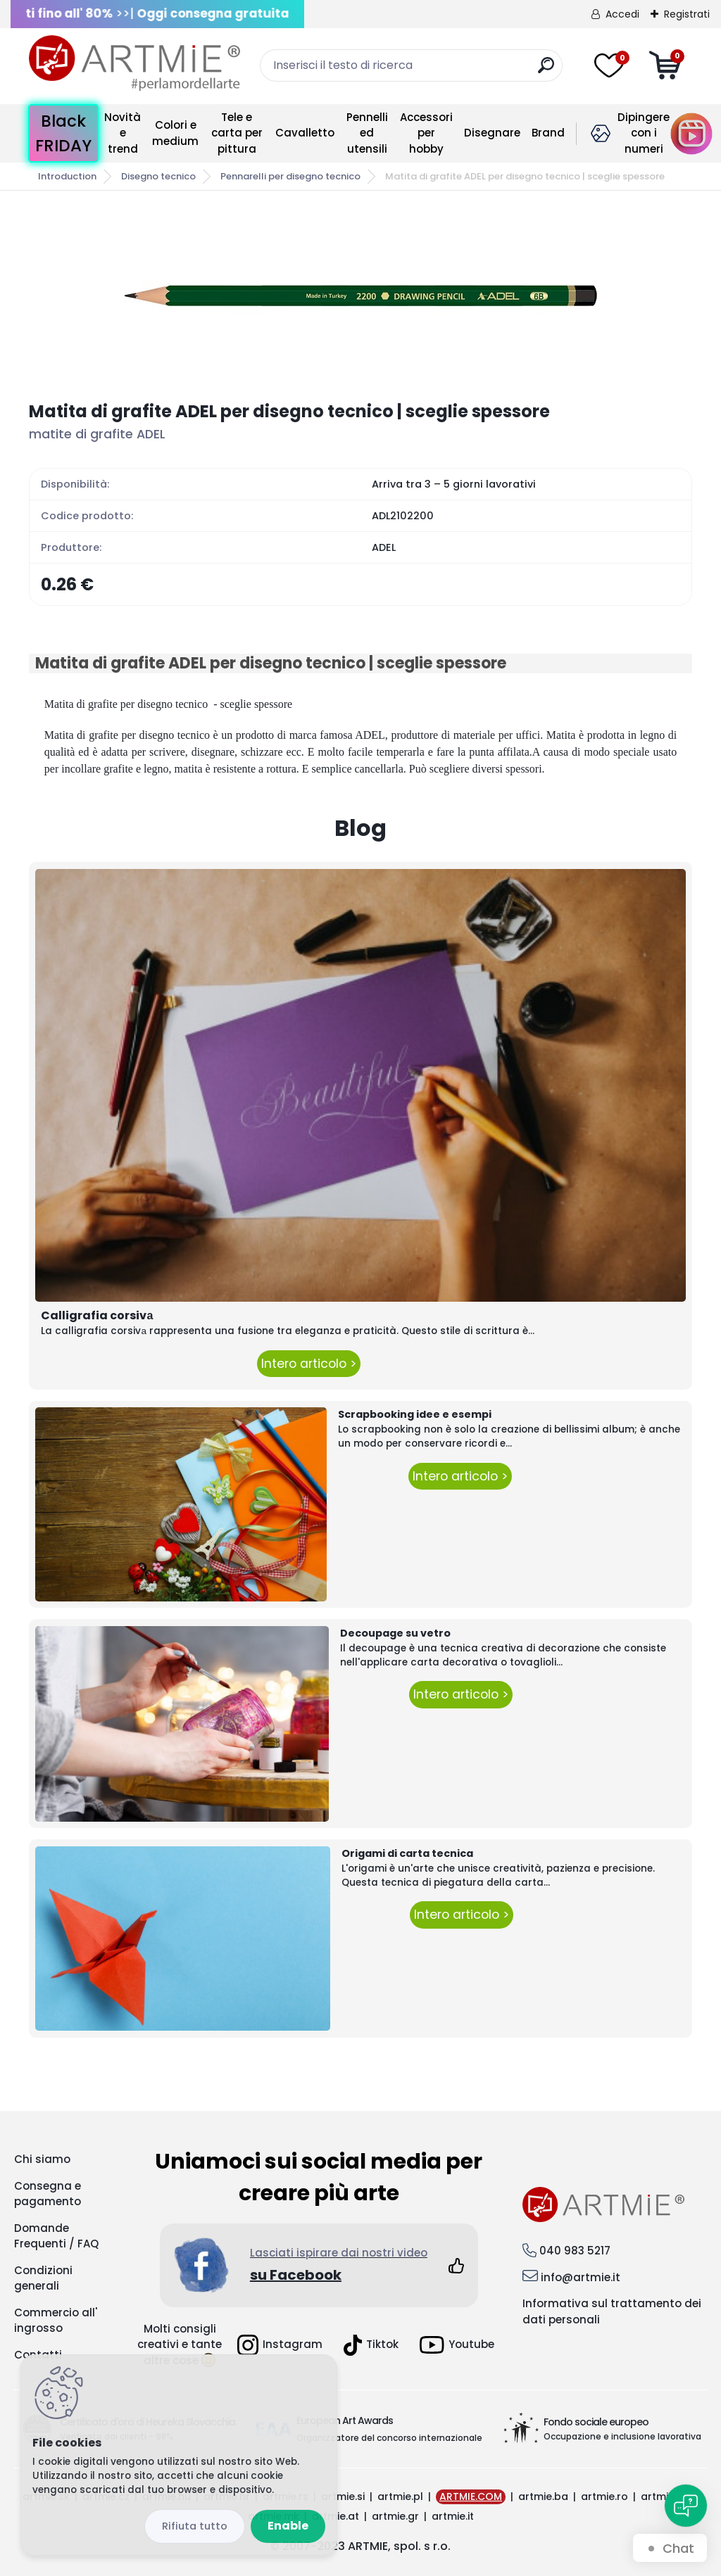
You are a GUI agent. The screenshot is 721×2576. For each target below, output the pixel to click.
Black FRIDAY (63, 133)
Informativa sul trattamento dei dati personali (611, 2311)
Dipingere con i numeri (643, 133)
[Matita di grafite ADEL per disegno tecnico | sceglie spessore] (360, 295)
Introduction (67, 176)
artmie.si (343, 2496)
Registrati (687, 14)
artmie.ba (543, 2496)
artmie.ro (604, 2496)
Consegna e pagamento (47, 2193)
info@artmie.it (580, 2277)
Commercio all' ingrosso (55, 2320)
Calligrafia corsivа (97, 1315)
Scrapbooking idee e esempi (414, 1414)
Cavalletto (304, 132)
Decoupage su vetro (395, 1633)
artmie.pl (400, 2496)
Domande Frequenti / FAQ (56, 2236)
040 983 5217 (574, 2250)
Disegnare (492, 132)
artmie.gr (395, 2516)
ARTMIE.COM (470, 2496)
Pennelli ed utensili (367, 133)
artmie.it (453, 2516)
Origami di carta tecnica (407, 1853)
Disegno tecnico (158, 176)
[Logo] (134, 63)
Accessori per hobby (426, 133)
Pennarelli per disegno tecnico (290, 176)
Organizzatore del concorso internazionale (389, 2438)
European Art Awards (344, 2420)
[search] (546, 70)
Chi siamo (42, 2159)
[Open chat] (686, 2506)
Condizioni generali (43, 2278)
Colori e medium (175, 133)
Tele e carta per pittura (237, 133)
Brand (548, 132)
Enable (288, 2526)
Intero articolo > (308, 1363)
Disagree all (194, 2526)
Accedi (622, 14)
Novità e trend (122, 133)
